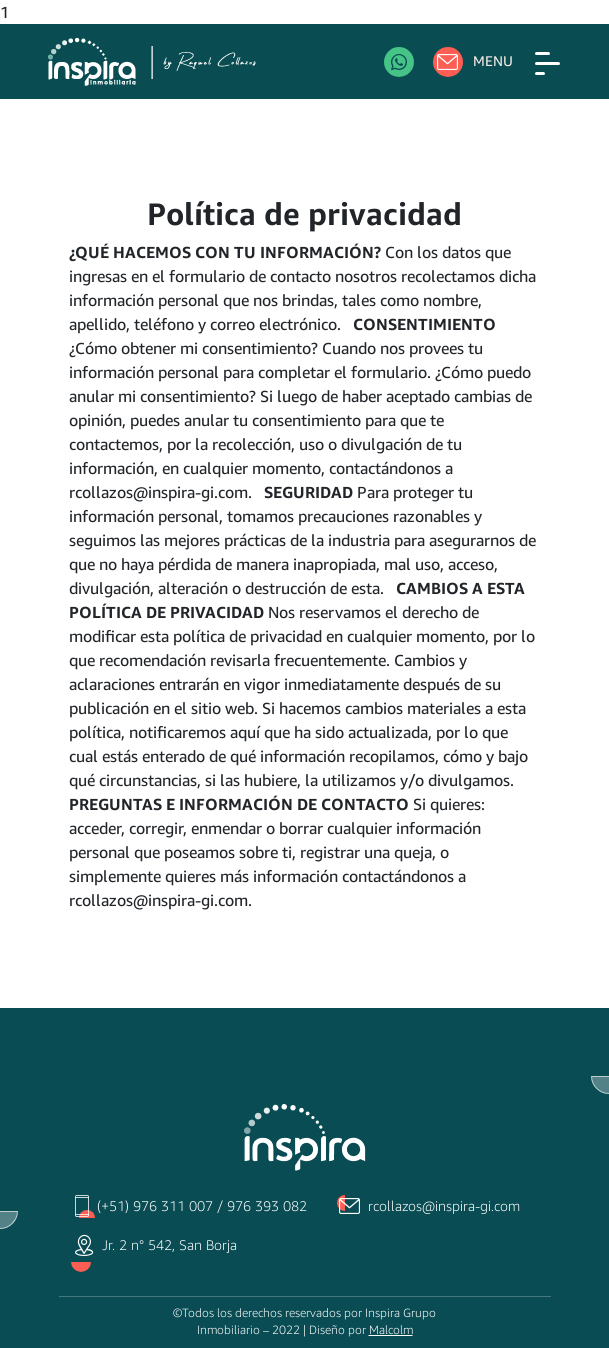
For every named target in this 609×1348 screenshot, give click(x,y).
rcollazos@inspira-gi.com (444, 1206)
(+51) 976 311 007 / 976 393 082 (202, 1206)
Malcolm (391, 1330)
